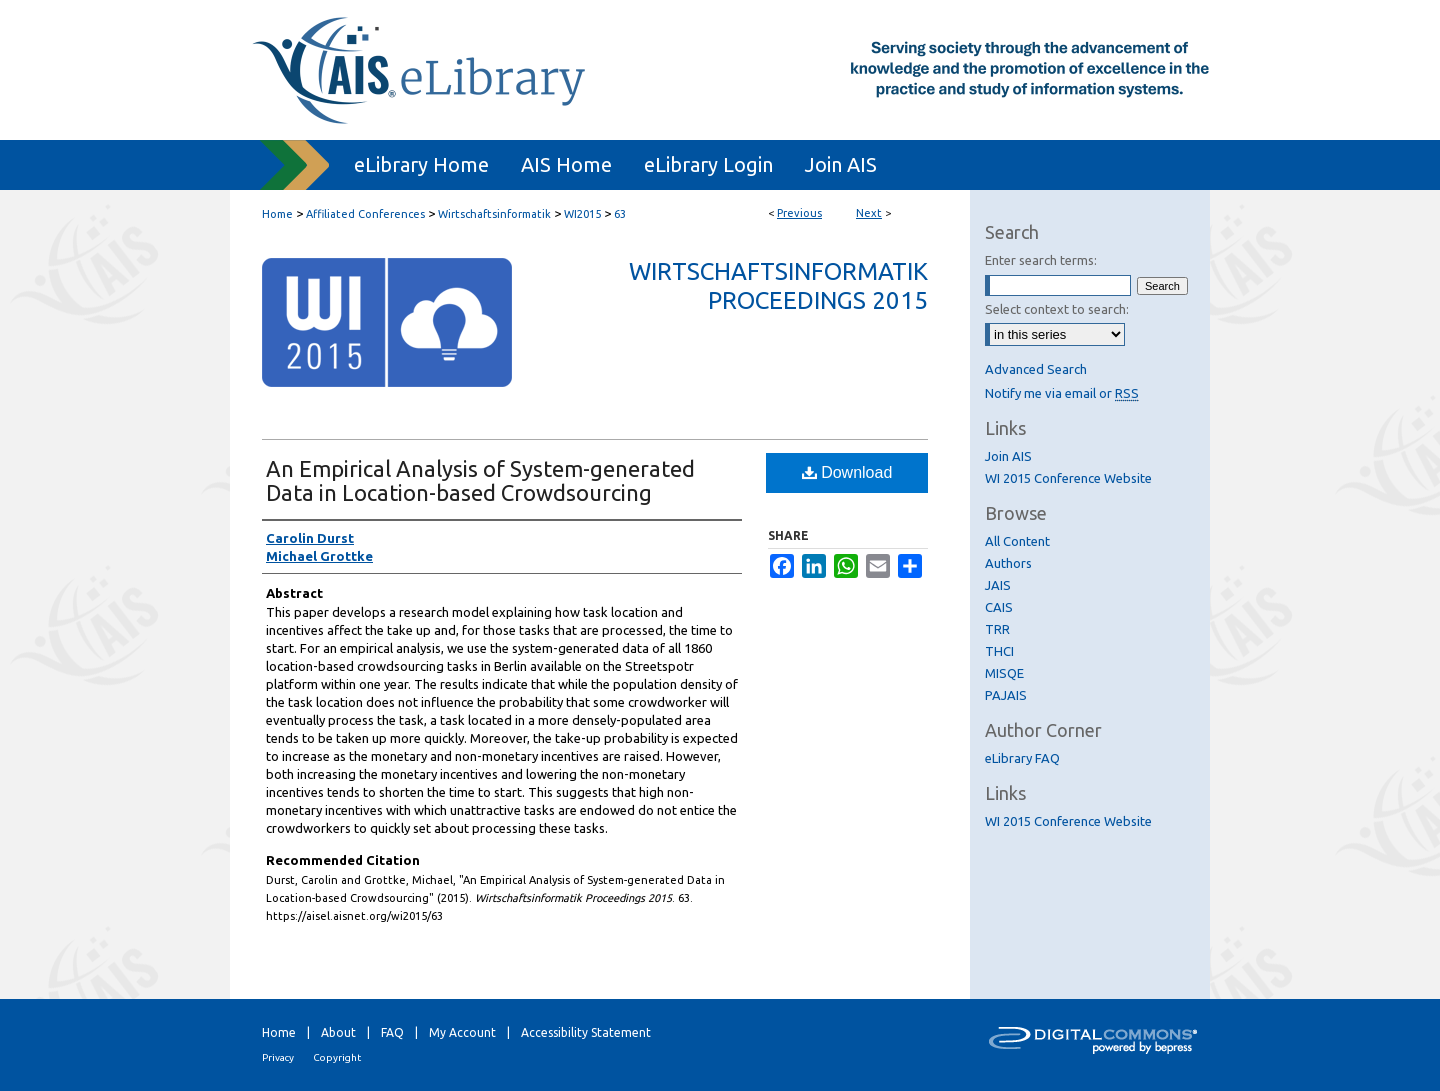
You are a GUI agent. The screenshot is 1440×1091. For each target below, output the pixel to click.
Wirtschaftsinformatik (494, 214)
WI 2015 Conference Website (1068, 478)
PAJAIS (1006, 695)
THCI (999, 651)
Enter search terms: (1041, 260)
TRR (997, 629)
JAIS (998, 585)
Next (869, 213)
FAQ (392, 1032)
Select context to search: (1057, 309)
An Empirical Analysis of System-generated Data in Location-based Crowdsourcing (480, 480)
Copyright (337, 1057)
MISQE (1004, 673)
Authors (1008, 563)
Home (277, 214)
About (338, 1032)
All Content (1017, 541)
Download (847, 472)
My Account (462, 1032)
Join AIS (1008, 456)
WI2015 (582, 214)
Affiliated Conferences (365, 214)
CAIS (999, 607)
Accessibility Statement (586, 1032)
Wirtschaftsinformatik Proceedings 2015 (778, 286)
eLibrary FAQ (1022, 758)
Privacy (278, 1057)
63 (620, 214)
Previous (799, 213)
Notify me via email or (1062, 393)
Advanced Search (1036, 369)
